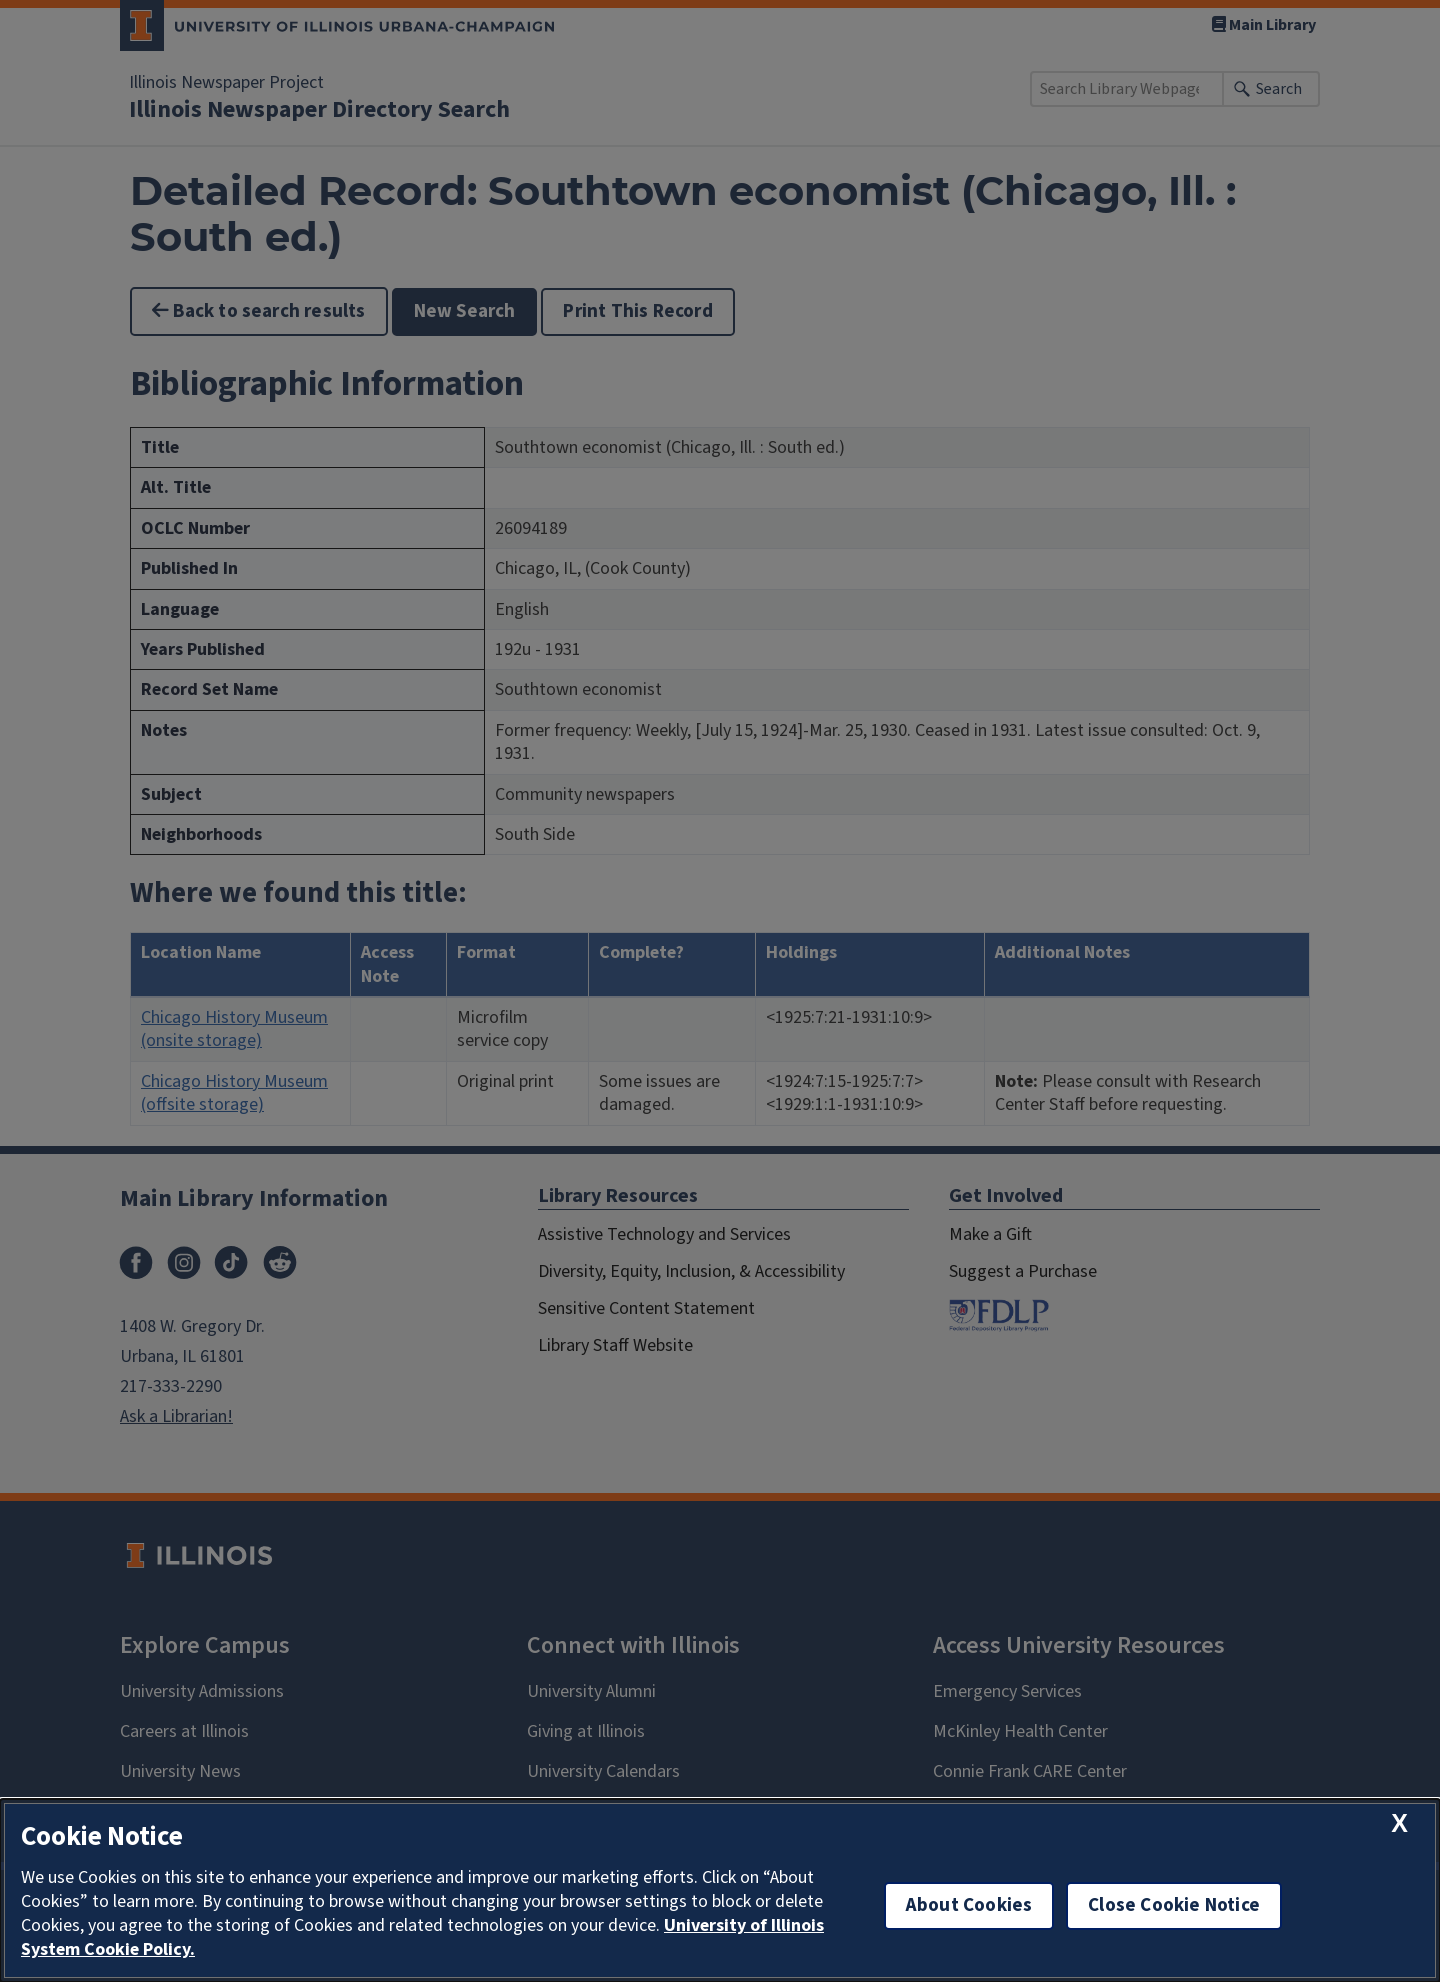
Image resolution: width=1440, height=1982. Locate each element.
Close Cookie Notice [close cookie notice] (1174, 1905)
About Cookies (969, 1905)
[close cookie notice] (1399, 1823)
